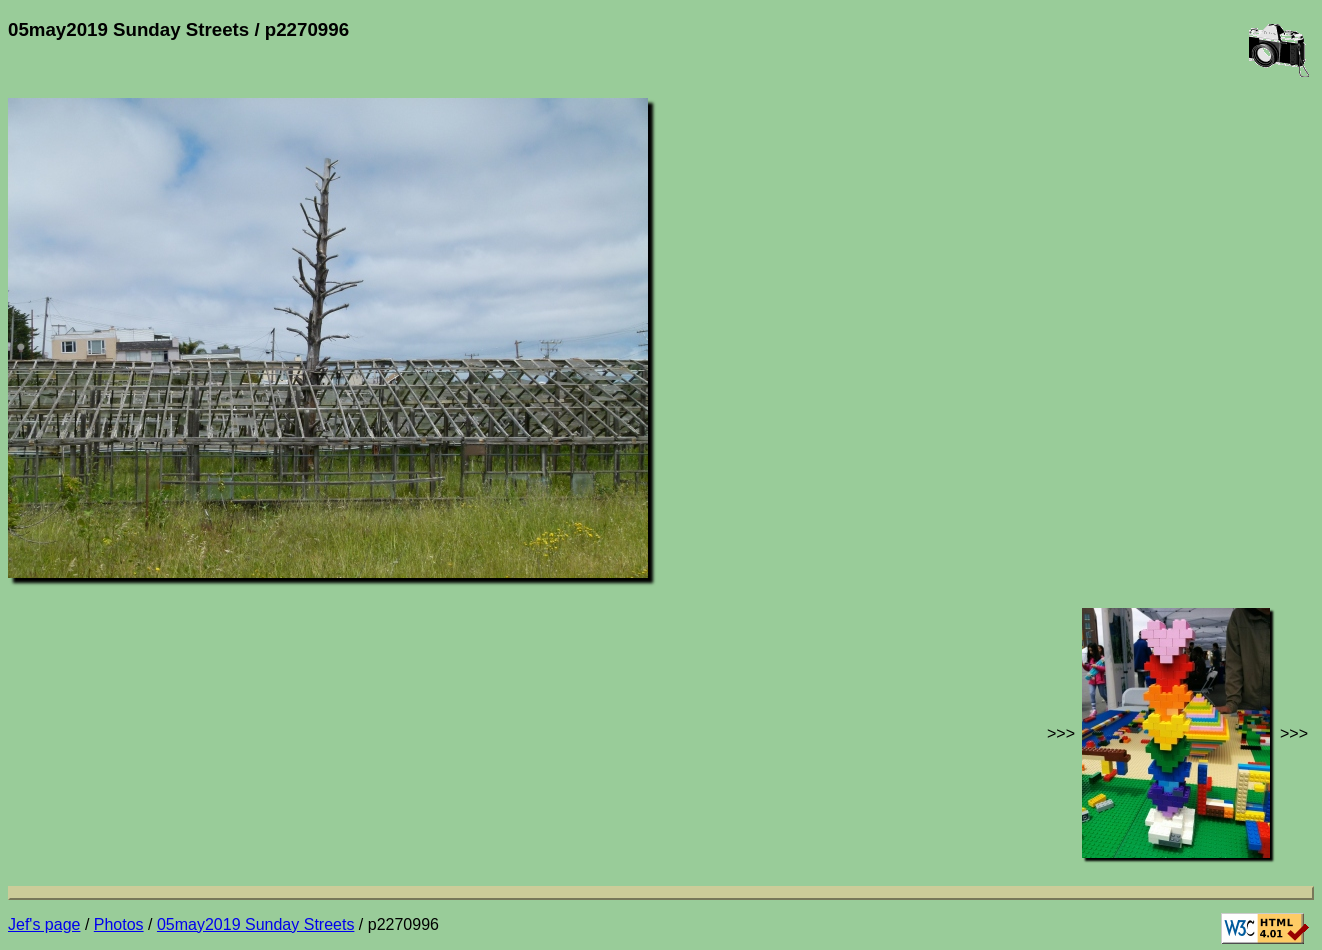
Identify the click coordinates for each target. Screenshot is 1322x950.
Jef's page (44, 924)
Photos (119, 924)
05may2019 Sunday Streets (255, 924)
